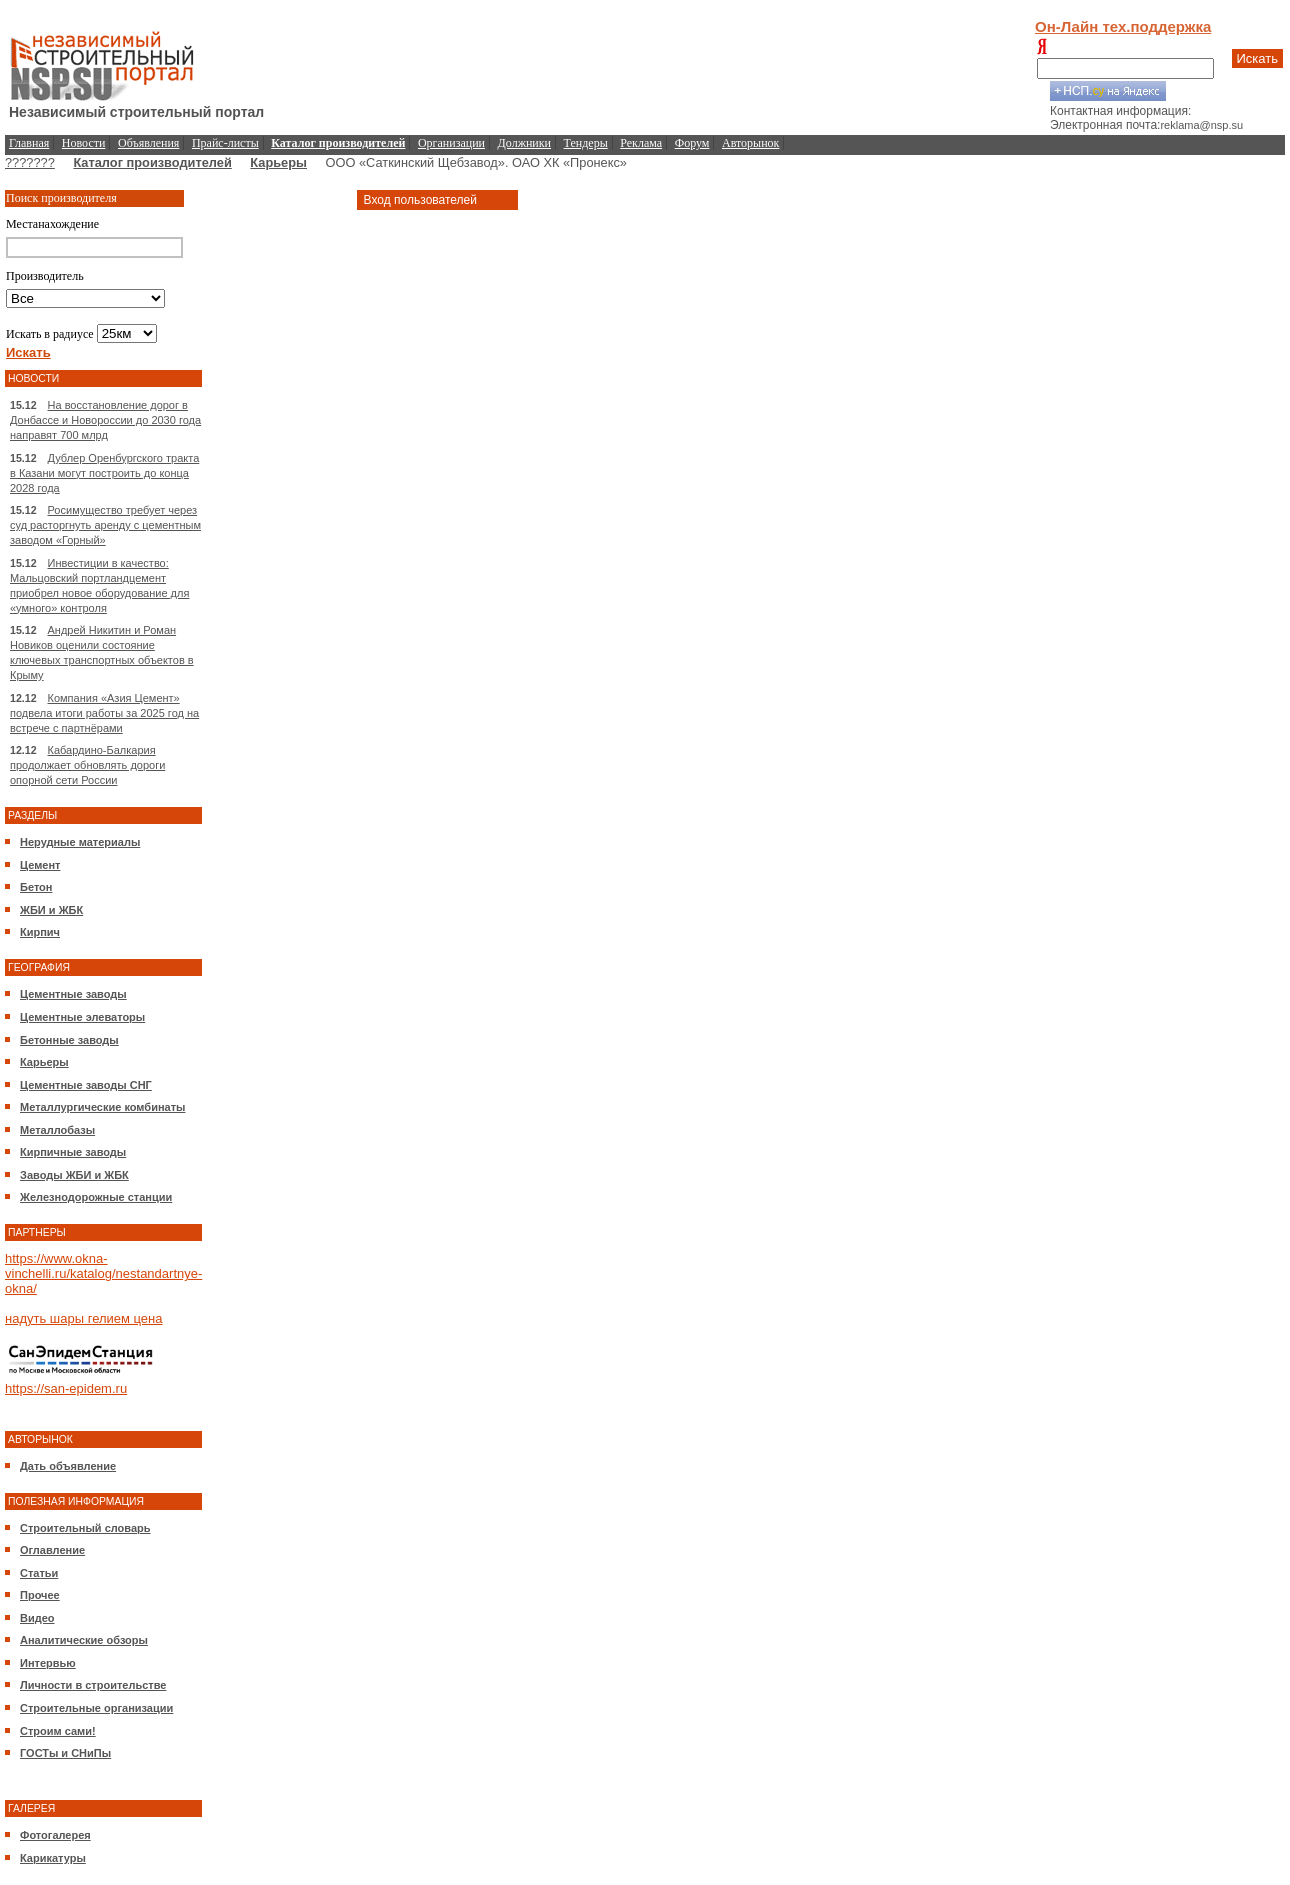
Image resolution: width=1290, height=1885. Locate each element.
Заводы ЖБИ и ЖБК (74, 1175)
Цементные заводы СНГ (86, 1085)
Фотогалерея (55, 1835)
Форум (692, 143)
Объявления (148, 143)
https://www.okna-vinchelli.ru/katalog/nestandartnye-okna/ (103, 1273)
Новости (84, 143)
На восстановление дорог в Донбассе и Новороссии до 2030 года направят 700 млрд (105, 420)
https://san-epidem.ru (66, 1388)
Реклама (641, 143)
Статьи (39, 1573)
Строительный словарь (85, 1528)
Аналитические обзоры (84, 1640)
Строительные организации (96, 1708)
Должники (524, 143)
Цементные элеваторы (82, 1017)
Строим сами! (58, 1731)
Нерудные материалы (80, 842)
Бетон (36, 887)
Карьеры (278, 162)
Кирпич (40, 932)
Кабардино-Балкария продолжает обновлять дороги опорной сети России (87, 765)
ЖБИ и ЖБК (51, 910)
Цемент (40, 865)
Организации (451, 143)
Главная (29, 143)
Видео (37, 1618)
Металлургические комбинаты (102, 1107)
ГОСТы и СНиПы (65, 1753)
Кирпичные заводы (73, 1152)
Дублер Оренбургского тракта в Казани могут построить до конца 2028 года (104, 473)
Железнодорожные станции (96, 1197)
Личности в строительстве (93, 1685)
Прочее (40, 1595)
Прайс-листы (225, 143)
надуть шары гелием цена (84, 1318)
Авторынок (750, 143)
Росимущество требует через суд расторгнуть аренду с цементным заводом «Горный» (105, 525)
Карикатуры (53, 1858)
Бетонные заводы (69, 1040)
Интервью (48, 1663)
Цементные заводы (73, 994)
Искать (1258, 58)
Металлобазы (57, 1130)
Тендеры (586, 143)
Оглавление (52, 1550)
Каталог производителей (152, 162)
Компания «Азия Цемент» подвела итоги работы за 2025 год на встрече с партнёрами (104, 713)
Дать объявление (68, 1466)
